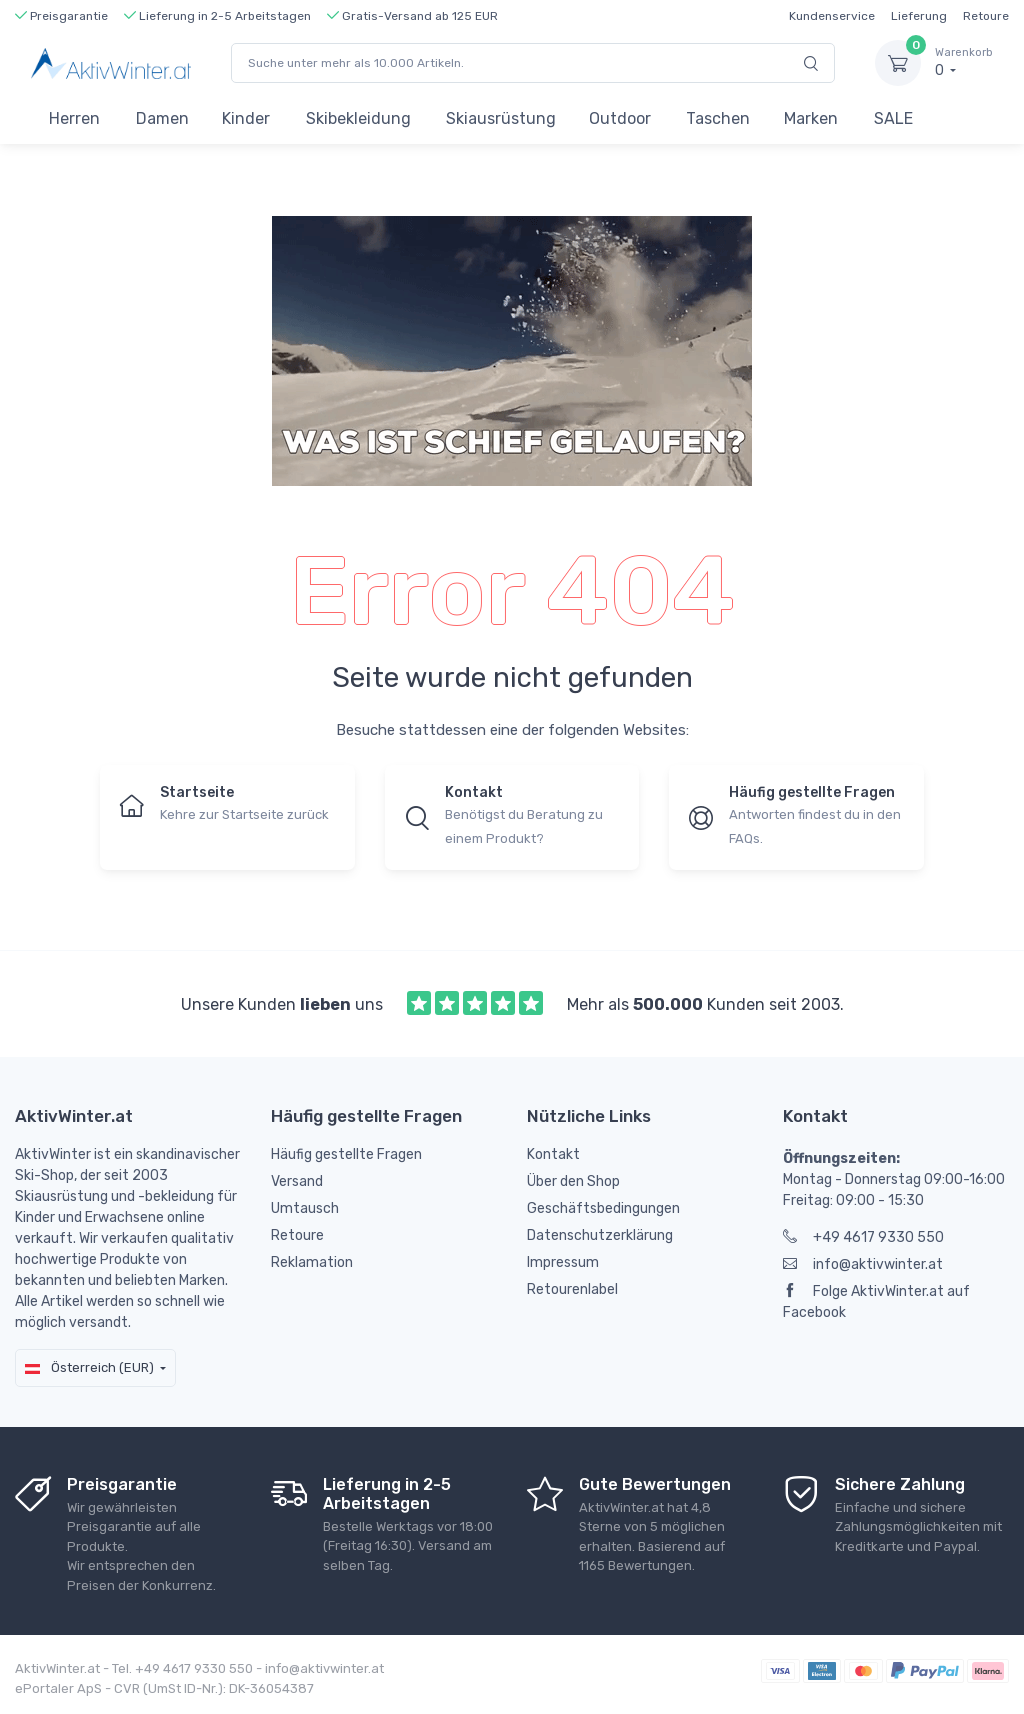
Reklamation (312, 1262)
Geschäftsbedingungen (603, 1208)
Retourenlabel (572, 1289)
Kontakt (553, 1154)
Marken (811, 118)
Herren (74, 118)
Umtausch (305, 1208)
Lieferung (919, 16)
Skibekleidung (358, 118)
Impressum (563, 1262)
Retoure (986, 16)
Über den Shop (573, 1181)
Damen (162, 118)
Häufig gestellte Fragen (346, 1154)
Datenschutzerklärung (600, 1235)
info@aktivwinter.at (863, 1264)
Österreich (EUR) (89, 1367)
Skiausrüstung (501, 118)
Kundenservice (832, 16)
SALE (893, 118)
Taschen (718, 118)
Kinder (246, 118)
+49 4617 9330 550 (863, 1237)
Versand (297, 1181)
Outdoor (620, 118)
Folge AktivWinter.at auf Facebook (876, 1302)
